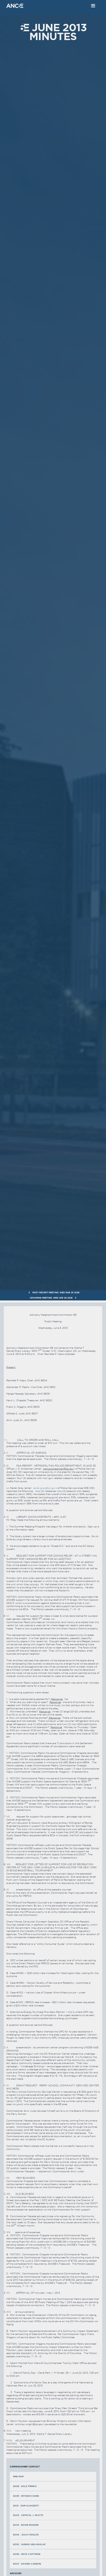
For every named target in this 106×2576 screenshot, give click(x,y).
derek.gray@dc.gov (44, 1488)
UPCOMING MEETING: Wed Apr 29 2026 (53, 1298)
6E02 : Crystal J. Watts (28, 2515)
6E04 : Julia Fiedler (26, 2534)
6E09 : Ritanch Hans (26, 2496)
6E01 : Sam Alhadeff (26, 2505)
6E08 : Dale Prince (25, 2486)
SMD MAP (18, 2476)
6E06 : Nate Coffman (27, 2554)
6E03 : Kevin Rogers (26, 2525)
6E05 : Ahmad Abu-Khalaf (30, 2544)
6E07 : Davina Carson (27, 2564)
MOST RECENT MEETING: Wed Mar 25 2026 (53, 1292)
